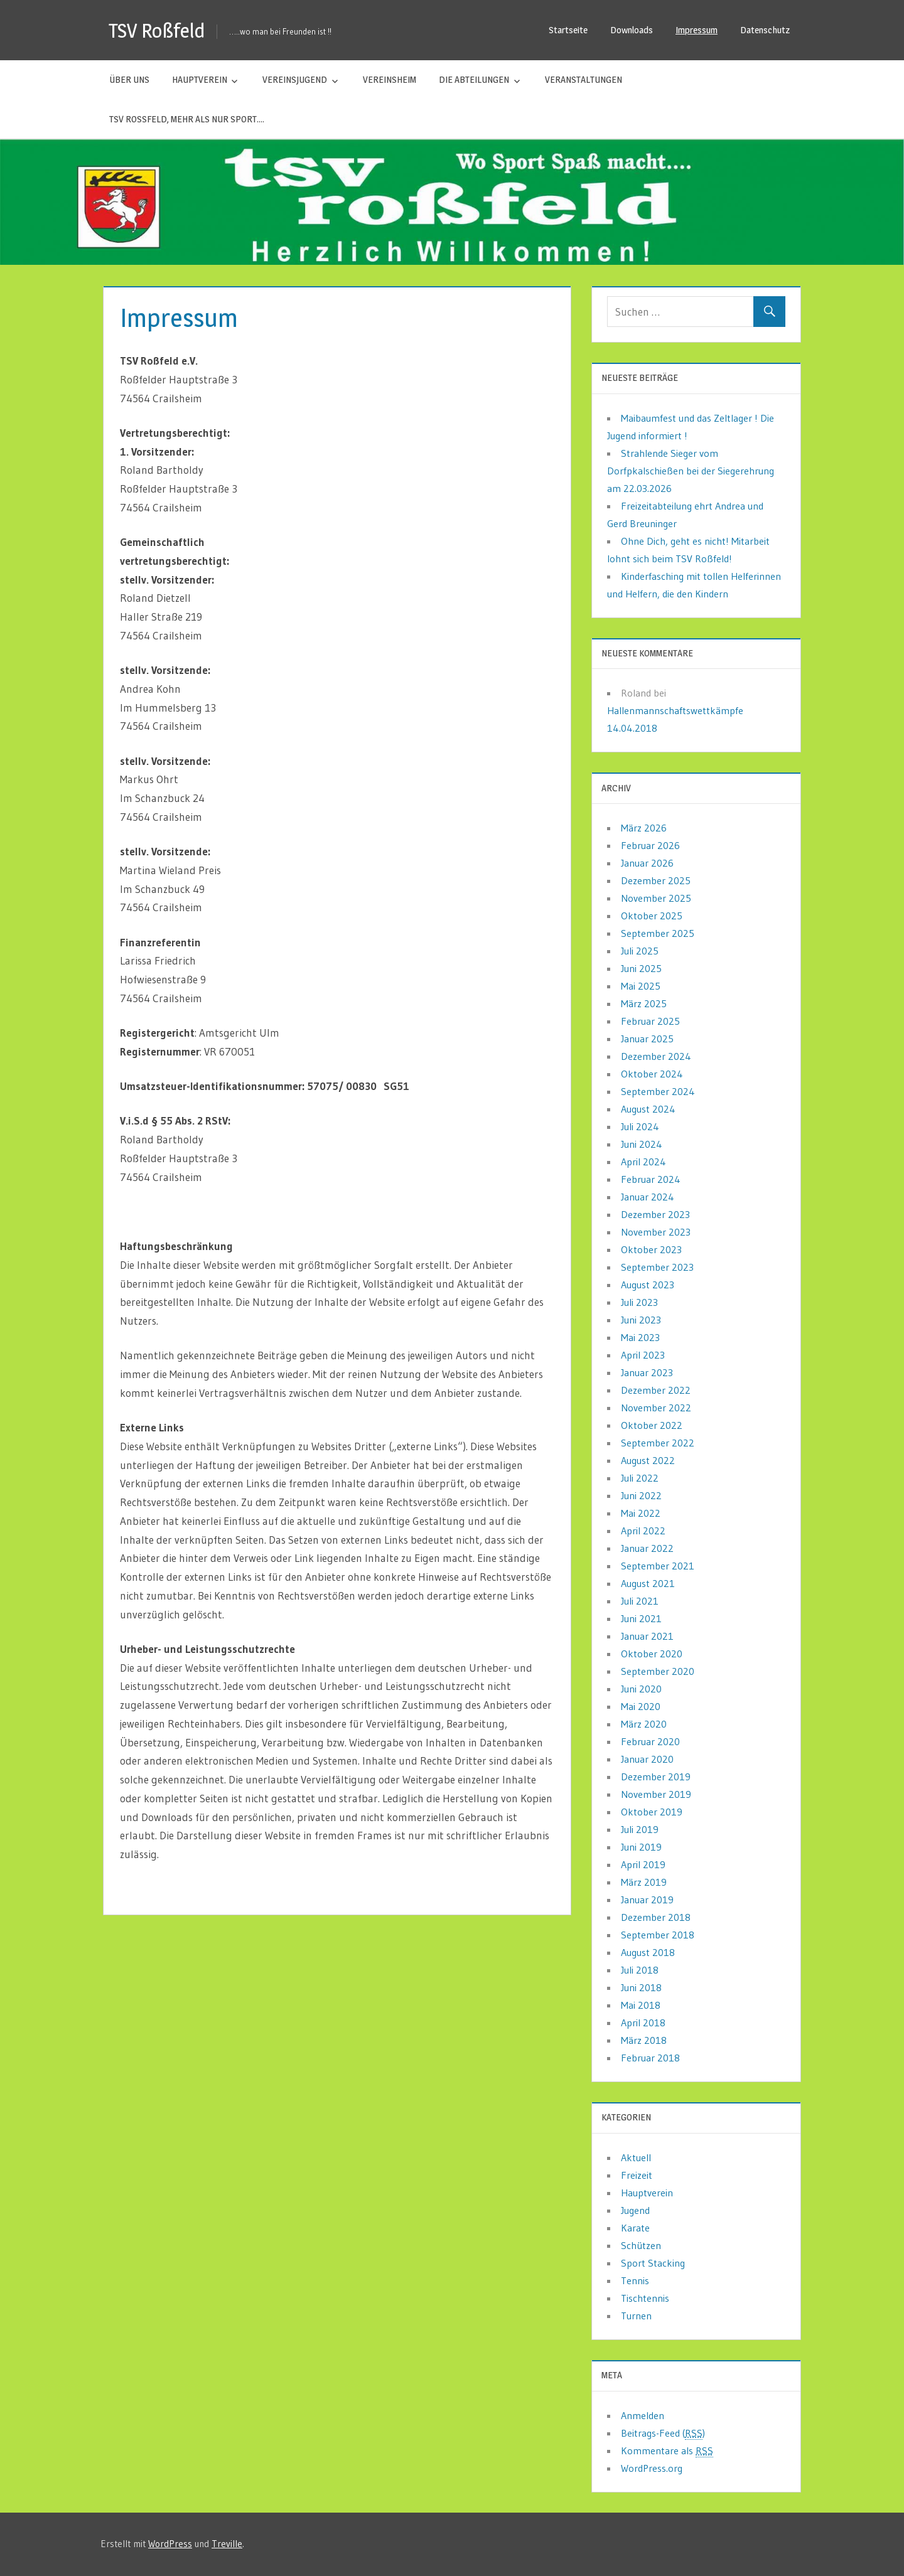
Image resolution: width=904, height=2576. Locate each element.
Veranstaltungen (583, 79)
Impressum (696, 30)
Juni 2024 (641, 1144)
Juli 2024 (640, 1126)
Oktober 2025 (651, 915)
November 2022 (656, 1407)
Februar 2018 (650, 2057)
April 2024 (643, 1161)
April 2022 (643, 1530)
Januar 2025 (647, 1038)
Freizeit (636, 2175)
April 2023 (643, 1355)
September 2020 (657, 1671)
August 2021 (648, 1583)
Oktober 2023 (651, 1249)
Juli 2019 (640, 1829)
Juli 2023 (639, 1302)
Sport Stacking (653, 2263)
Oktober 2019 (651, 1811)
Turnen (636, 2315)
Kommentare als (667, 2450)
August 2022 (648, 1460)
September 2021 (657, 1565)
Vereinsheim (389, 79)
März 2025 (644, 1003)
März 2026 (644, 827)
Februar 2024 (651, 1179)
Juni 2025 (641, 968)
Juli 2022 (640, 1478)
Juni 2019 (641, 1847)
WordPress (170, 2544)
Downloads (631, 30)
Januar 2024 (647, 1196)
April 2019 (643, 1864)
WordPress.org (651, 2468)
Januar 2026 (647, 863)
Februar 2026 (650, 845)
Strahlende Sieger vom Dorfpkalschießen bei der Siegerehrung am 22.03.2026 (690, 470)
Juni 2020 (641, 1688)
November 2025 (656, 898)
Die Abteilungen (474, 79)
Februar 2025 (650, 1021)
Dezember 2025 (656, 880)
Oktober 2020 (651, 1653)
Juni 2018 (641, 1987)
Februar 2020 (650, 1741)
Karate (635, 2227)
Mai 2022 (640, 1513)
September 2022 (657, 1442)
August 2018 (648, 1952)
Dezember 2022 (656, 1390)
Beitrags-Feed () (663, 2433)
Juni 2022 (641, 1495)
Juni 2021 (641, 1618)
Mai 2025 (640, 986)
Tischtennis (645, 2298)
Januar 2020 (647, 1759)
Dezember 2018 (656, 1917)
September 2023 (657, 1267)
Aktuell (636, 2157)
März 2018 (644, 2040)
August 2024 (648, 1109)
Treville (227, 2544)
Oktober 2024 (652, 1073)
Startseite (568, 30)
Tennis (635, 2280)
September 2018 (657, 1934)
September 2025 (657, 933)
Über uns (129, 79)
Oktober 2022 (651, 1425)
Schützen (641, 2245)
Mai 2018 (640, 2005)
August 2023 (647, 1284)
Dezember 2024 (656, 1056)
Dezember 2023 (655, 1214)
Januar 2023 (647, 1372)
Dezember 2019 (656, 1776)
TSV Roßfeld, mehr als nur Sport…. (186, 119)
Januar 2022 (647, 1548)
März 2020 (644, 1724)
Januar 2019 (647, 1899)
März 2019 (644, 1882)
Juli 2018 (640, 1970)
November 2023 (656, 1232)
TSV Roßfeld (157, 30)
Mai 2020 (640, 1706)
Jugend (635, 2210)
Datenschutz (765, 30)
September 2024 (658, 1091)
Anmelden (642, 2415)
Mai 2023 (640, 1337)
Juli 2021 (640, 1601)
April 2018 (643, 2022)
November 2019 (656, 1794)
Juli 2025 (640, 950)
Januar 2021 (647, 1636)
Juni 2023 (641, 1319)
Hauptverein (199, 79)
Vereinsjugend (294, 79)
